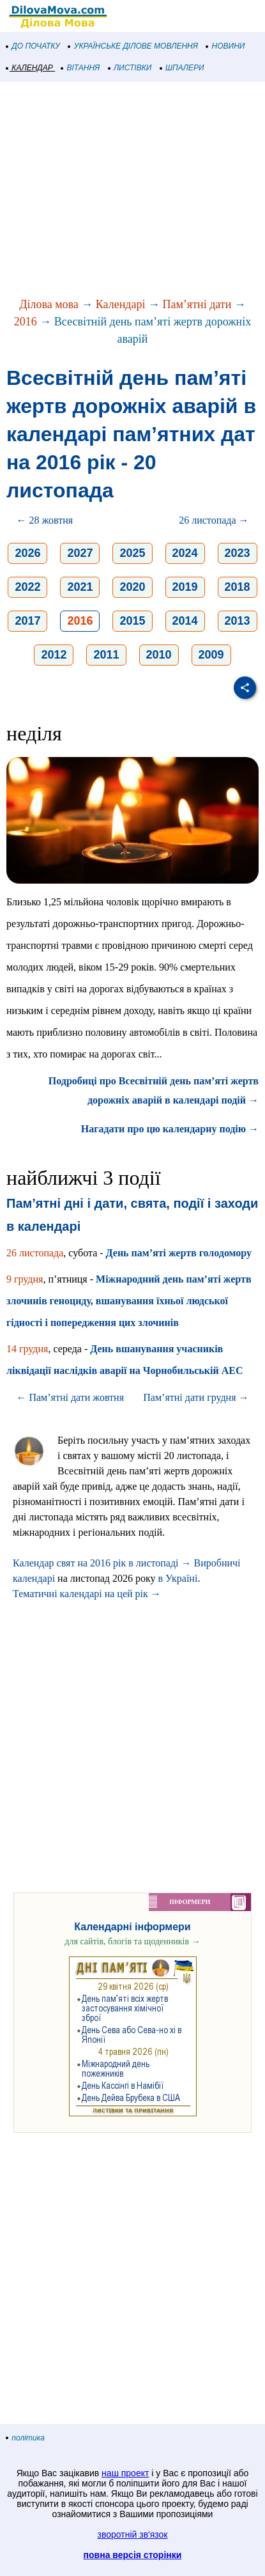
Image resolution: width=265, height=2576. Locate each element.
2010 (159, 654)
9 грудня (24, 1279)
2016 (25, 321)
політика (25, 2437)
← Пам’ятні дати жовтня (70, 1397)
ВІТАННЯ (80, 67)
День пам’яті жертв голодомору (179, 1252)
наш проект (125, 2473)
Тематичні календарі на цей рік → (87, 1593)
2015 (132, 620)
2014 (185, 620)
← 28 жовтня (44, 520)
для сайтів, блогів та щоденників (132, 1941)
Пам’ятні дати (196, 304)
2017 (27, 620)
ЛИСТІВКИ (130, 67)
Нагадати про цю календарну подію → (170, 1128)
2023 (237, 553)
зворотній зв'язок (133, 2534)
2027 (80, 553)
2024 (185, 553)
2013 (237, 620)
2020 (132, 587)
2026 (27, 553)
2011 (106, 654)
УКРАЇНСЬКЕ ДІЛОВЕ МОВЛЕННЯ (133, 46)
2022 (27, 587)
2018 (237, 587)
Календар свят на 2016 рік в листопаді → (102, 1562)
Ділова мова (49, 304)
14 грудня (27, 1348)
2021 (80, 587)
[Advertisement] (132, 190)
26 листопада (34, 1252)
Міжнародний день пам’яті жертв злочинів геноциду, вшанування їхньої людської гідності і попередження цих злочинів (129, 1301)
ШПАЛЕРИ (182, 67)
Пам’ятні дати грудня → (195, 1397)
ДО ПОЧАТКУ (33, 46)
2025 (132, 553)
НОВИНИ (225, 46)
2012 (53, 654)
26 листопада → (213, 520)
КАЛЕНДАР (29, 67)
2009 (211, 654)
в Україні (178, 1578)
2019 (185, 587)
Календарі (121, 304)
